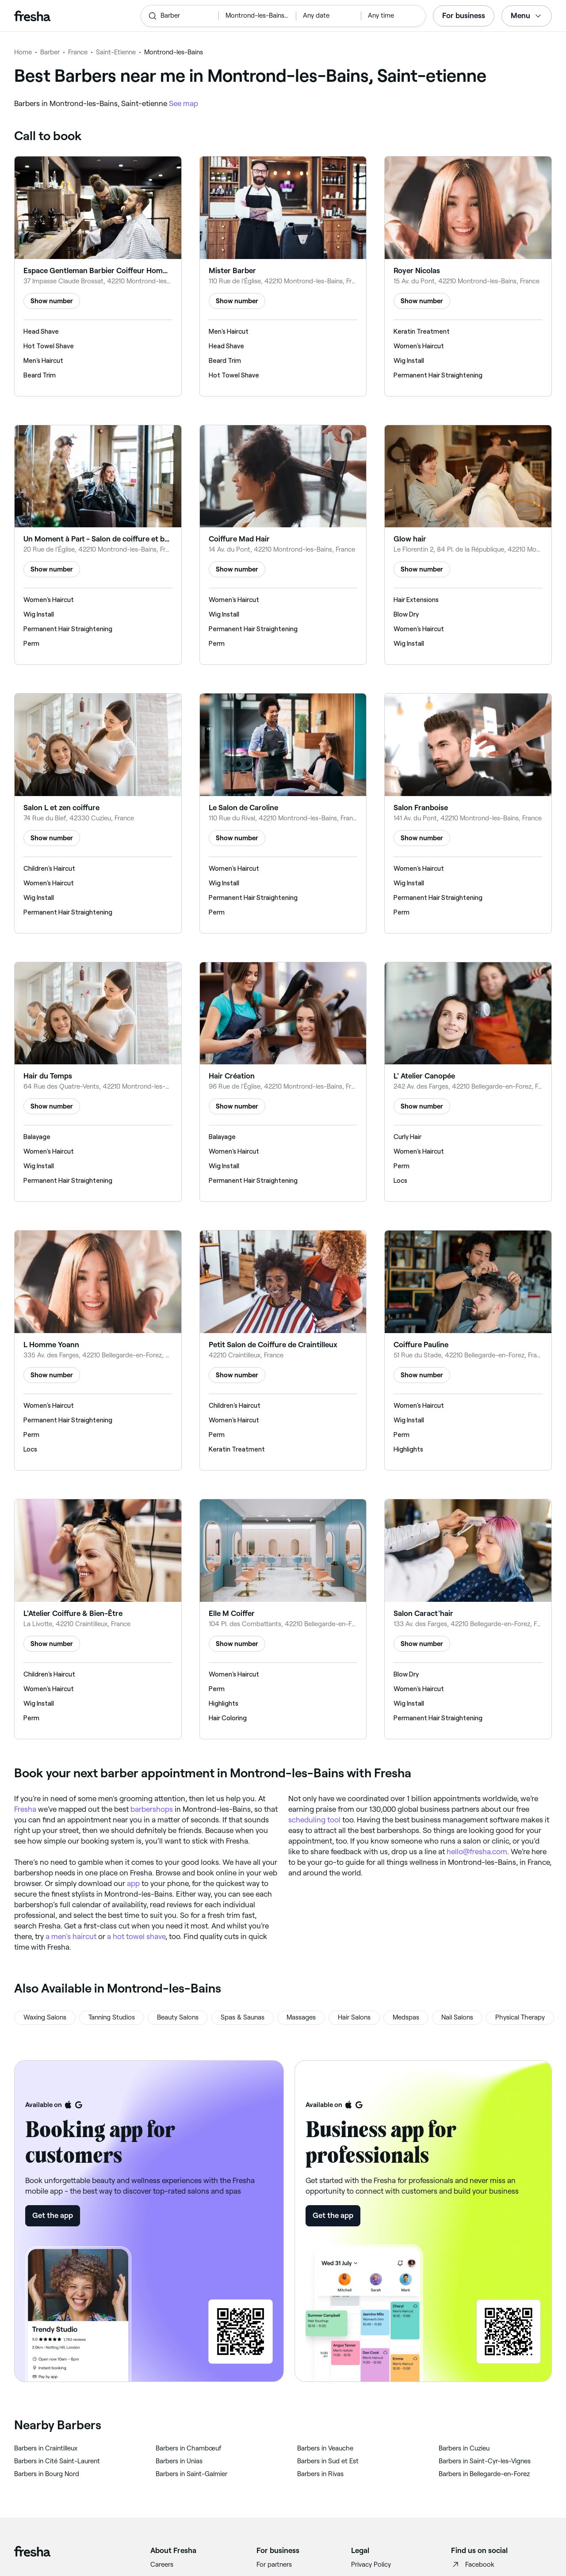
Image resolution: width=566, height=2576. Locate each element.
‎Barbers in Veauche (325, 2448)
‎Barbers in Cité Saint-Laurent (57, 2461)
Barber (50, 52)
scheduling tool (314, 1820)
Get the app (52, 2215)
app (133, 1883)
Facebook (472, 2564)
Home (23, 52)
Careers (161, 2564)
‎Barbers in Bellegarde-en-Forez (484, 2473)
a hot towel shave (136, 1936)
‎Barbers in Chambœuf (189, 2448)
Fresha (25, 1809)
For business (463, 15)
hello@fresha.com (477, 1852)
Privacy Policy (371, 2564)
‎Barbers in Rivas (320, 2473)
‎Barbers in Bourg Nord (46, 2473)
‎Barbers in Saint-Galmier (191, 2473)
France (78, 52)
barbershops (151, 1809)
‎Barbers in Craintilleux (45, 2448)
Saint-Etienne (116, 52)
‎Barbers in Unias (179, 2461)
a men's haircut (71, 1936)
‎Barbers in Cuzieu (464, 2448)
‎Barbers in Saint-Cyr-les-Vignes (485, 2461)
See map (183, 103)
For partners (274, 2564)
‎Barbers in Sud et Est (328, 2461)
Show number (52, 301)
